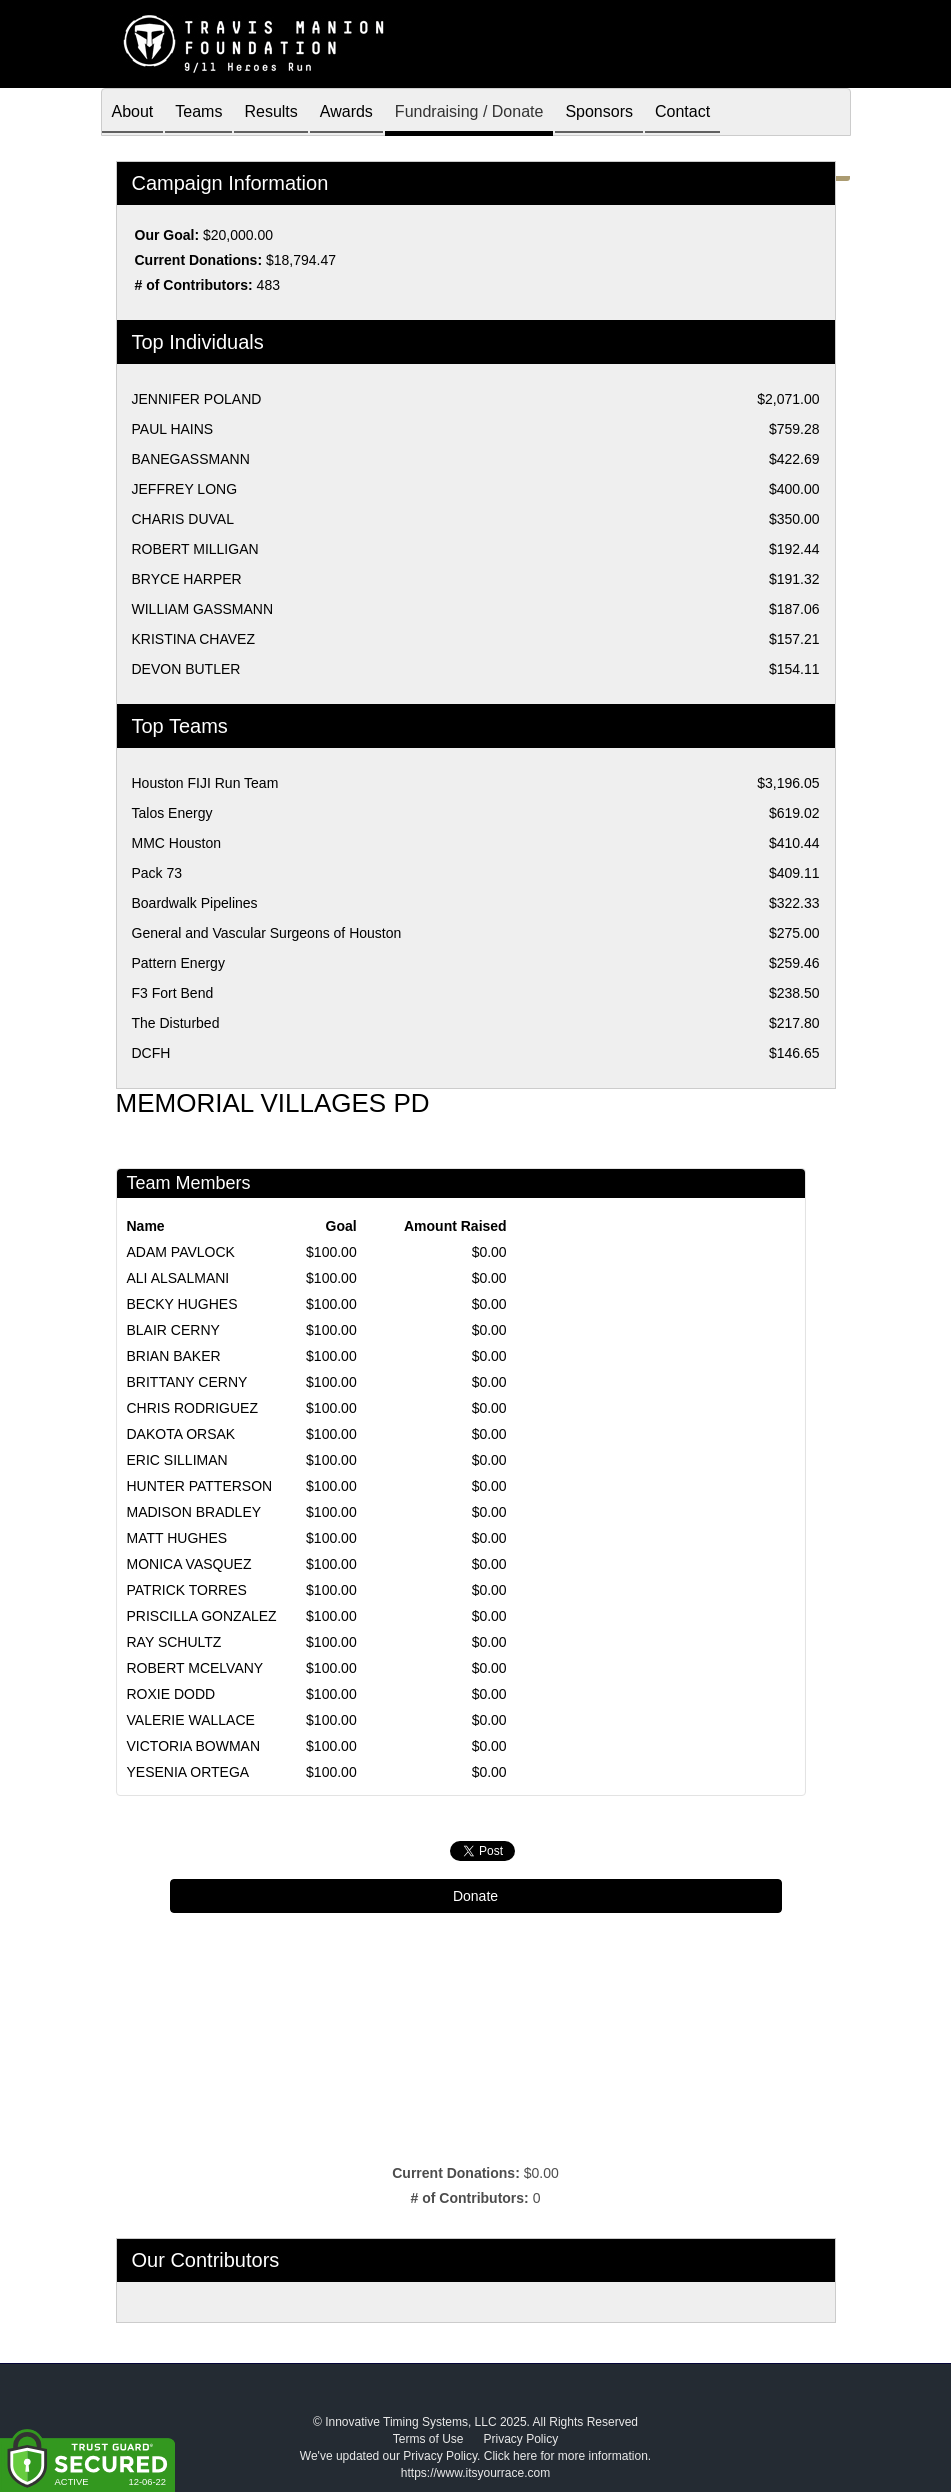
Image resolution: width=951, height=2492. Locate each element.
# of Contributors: (470, 2198)
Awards (346, 113)
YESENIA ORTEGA (188, 1772)
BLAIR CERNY (173, 1330)
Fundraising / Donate (469, 113)
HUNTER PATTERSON (200, 1486)
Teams (198, 113)
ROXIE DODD (171, 1694)
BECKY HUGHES (182, 1304)
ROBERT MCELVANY (195, 1668)
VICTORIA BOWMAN (194, 1746)
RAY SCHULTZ (174, 1642)
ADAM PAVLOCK (181, 1252)
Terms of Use (428, 2439)
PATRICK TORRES (187, 1590)
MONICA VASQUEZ (189, 1564)
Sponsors (599, 113)
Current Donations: (456, 2173)
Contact (682, 113)
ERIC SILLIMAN (177, 1460)
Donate (475, 1896)
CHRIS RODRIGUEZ (192, 1408)
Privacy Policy (521, 2439)
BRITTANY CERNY (187, 1382)
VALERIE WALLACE (191, 1720)
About (133, 113)
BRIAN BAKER (174, 1356)
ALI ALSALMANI (178, 1278)
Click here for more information (566, 2456)
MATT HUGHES (177, 1538)
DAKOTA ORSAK (181, 1434)
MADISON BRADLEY (194, 1512)
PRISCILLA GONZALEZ (202, 1616)
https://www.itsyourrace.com (475, 2473)
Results (270, 113)
